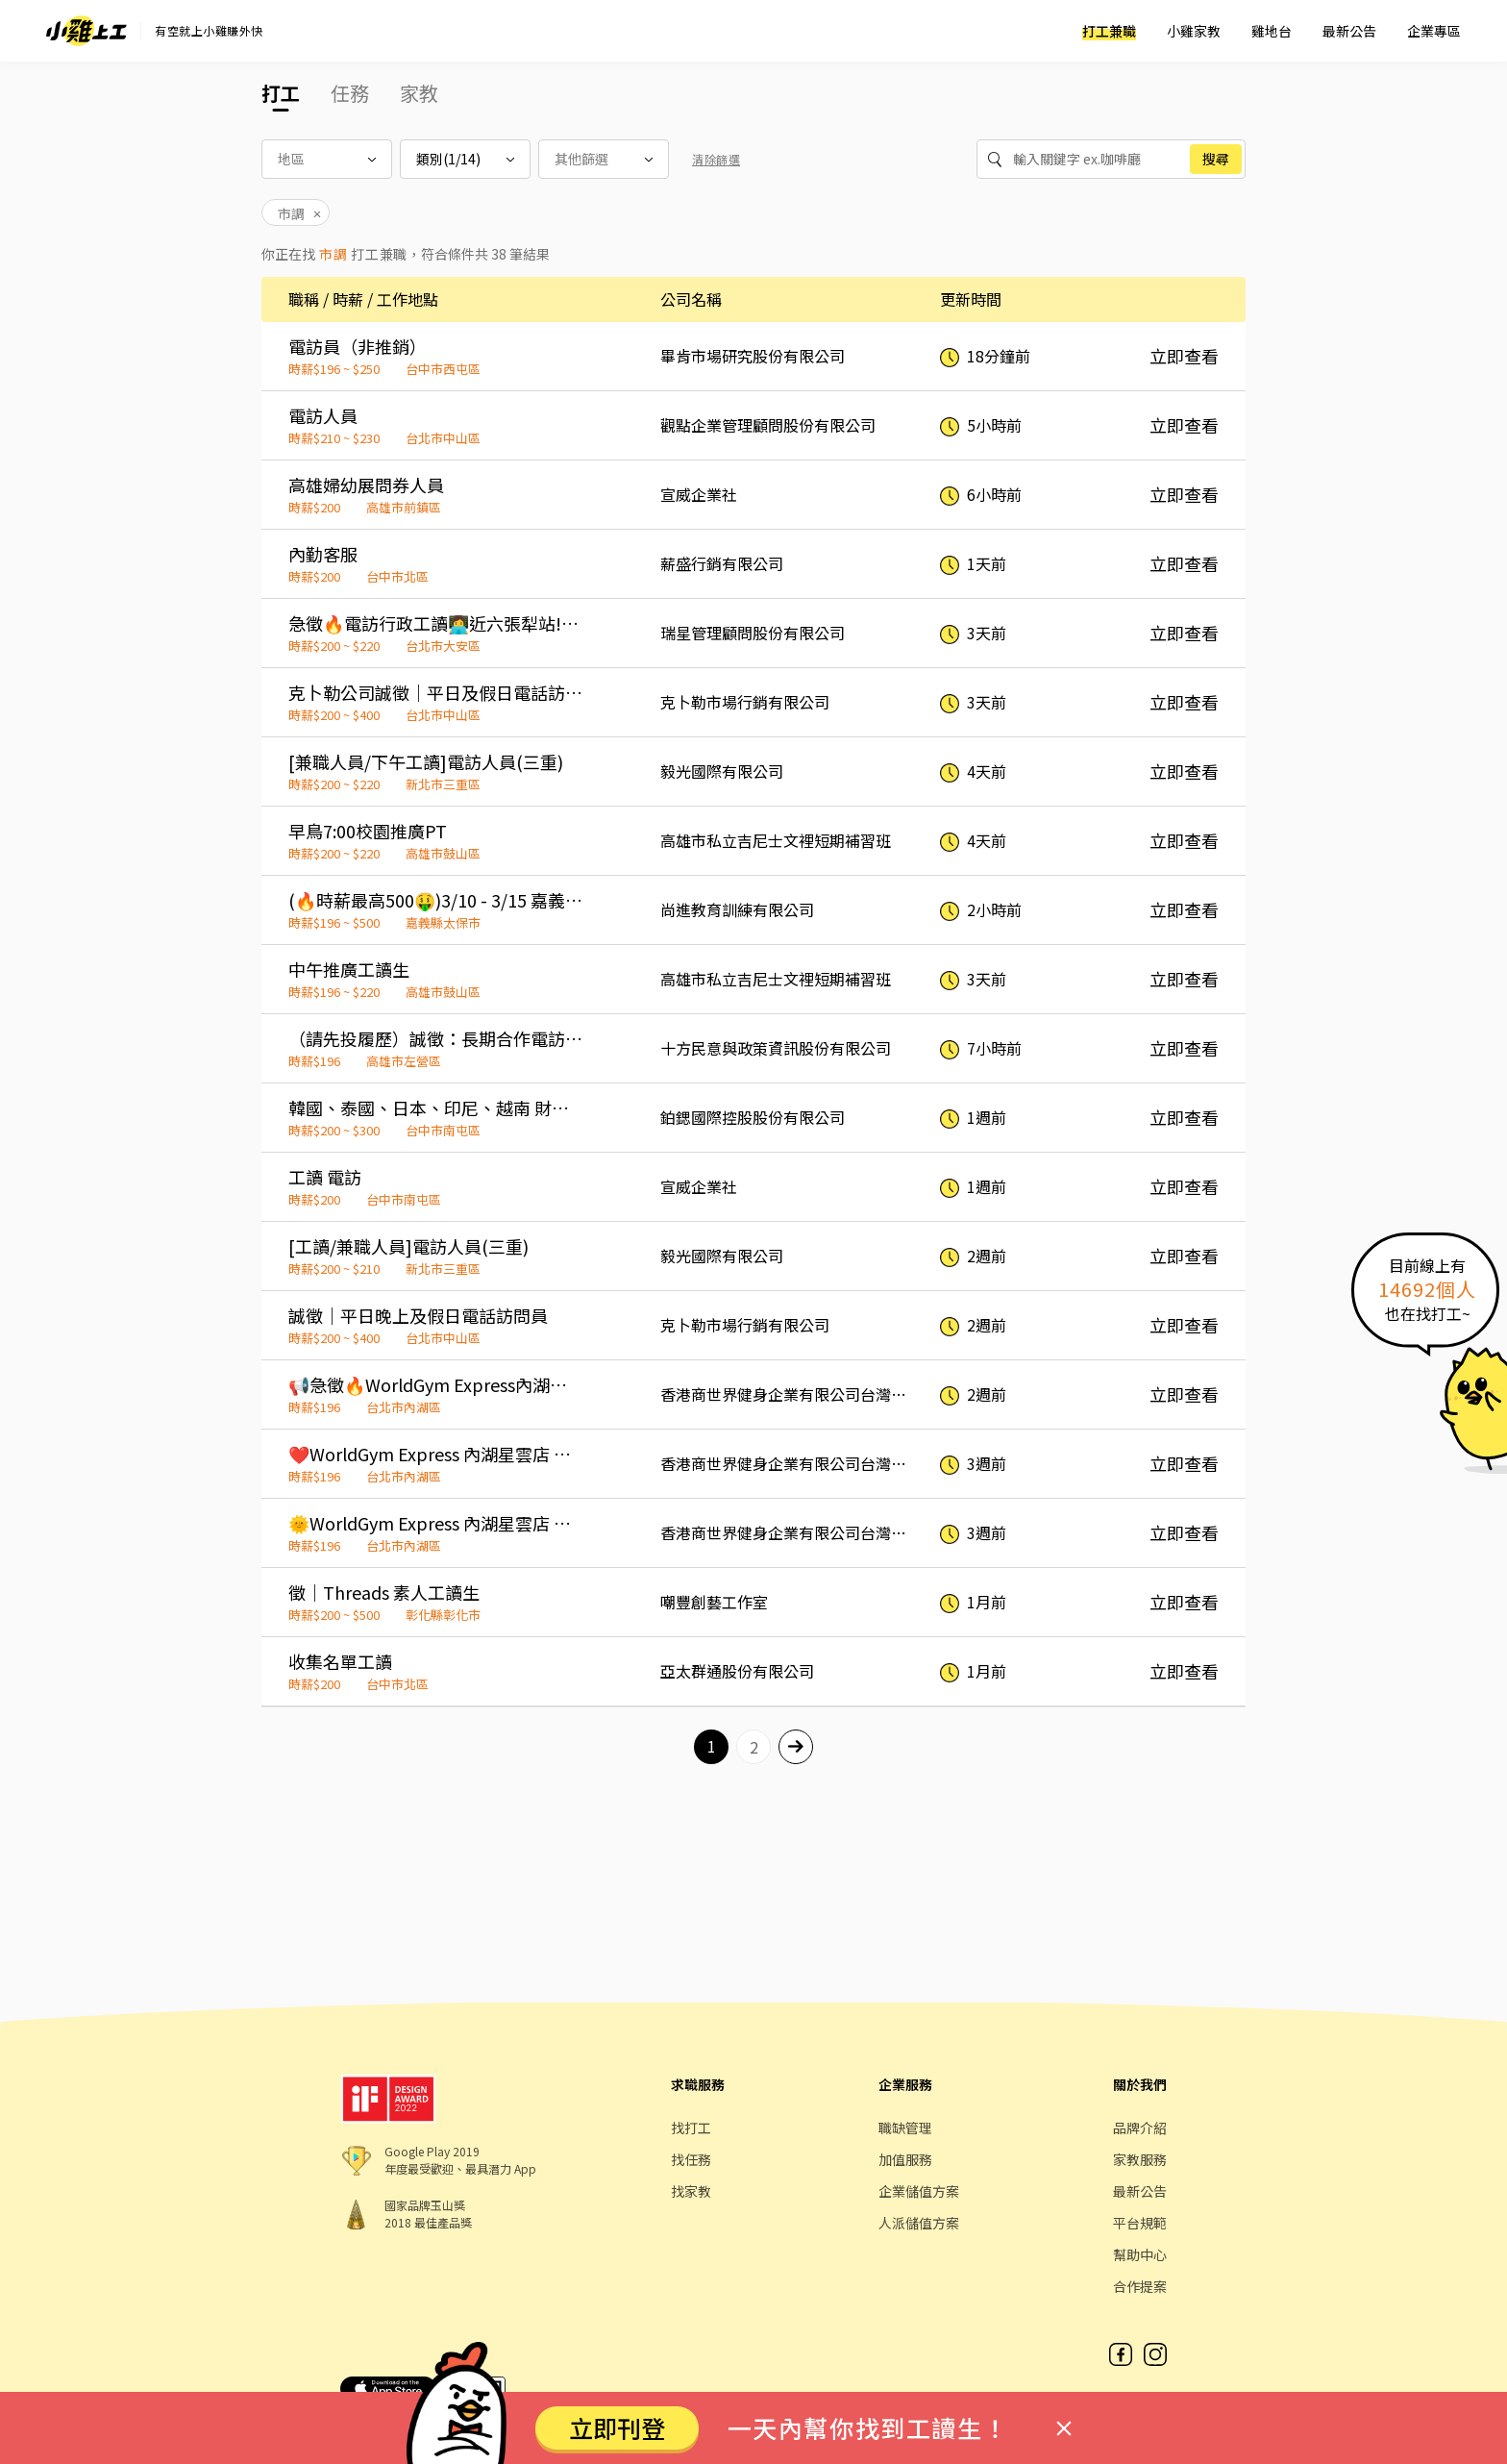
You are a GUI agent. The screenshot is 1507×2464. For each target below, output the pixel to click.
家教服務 (1140, 2159)
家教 (419, 93)
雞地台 (1271, 30)
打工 (280, 93)
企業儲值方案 (918, 2191)
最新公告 (1349, 30)
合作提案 (1140, 2286)
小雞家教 (1194, 30)
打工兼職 (1109, 30)
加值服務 (905, 2159)
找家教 (691, 2191)
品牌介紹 (1140, 2127)
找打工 (691, 2127)
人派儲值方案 (918, 2222)
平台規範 (1140, 2222)
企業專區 (1434, 30)
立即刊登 (617, 2427)
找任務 (691, 2159)
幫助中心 (1140, 2254)
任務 (350, 93)
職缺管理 (905, 2127)
